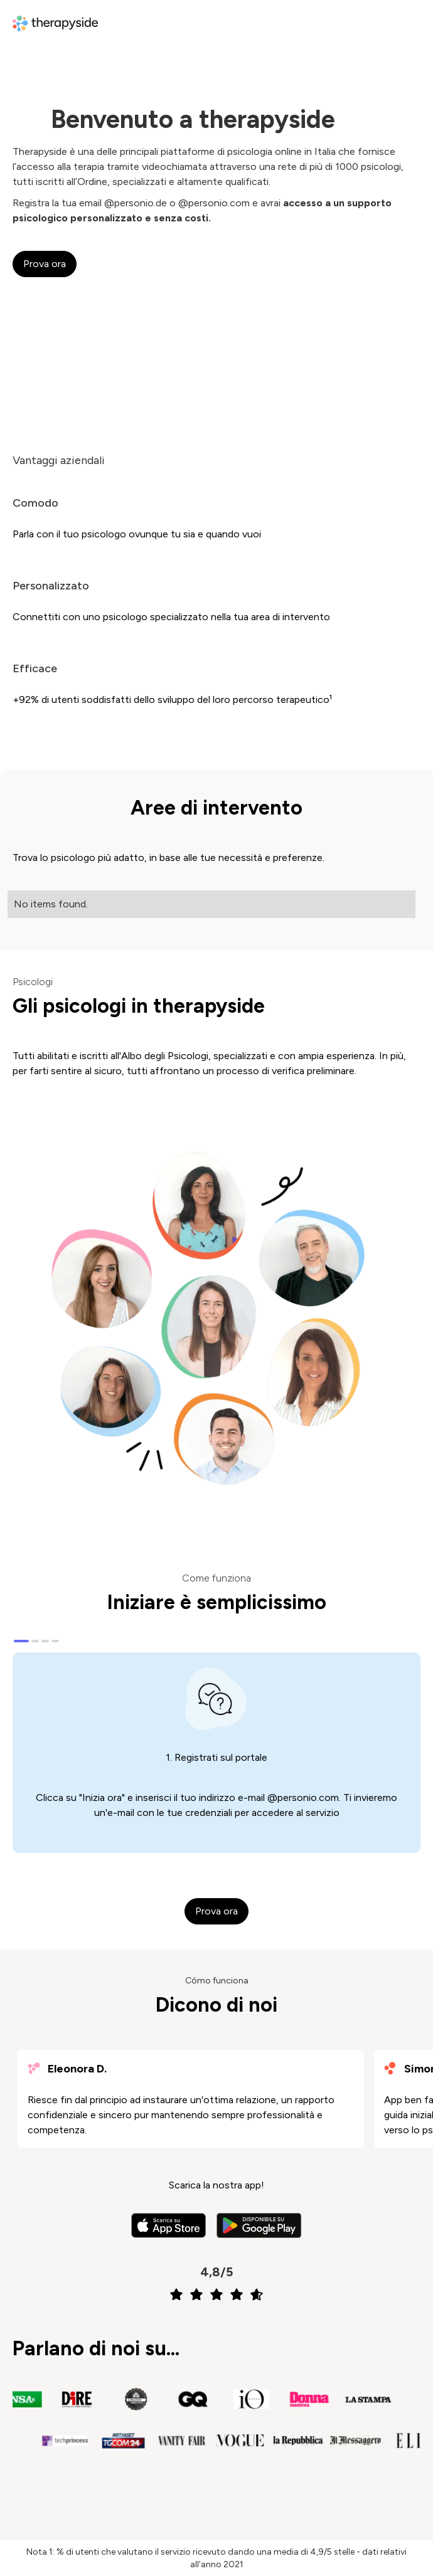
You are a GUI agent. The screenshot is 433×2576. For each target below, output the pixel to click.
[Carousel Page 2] (35, 1641)
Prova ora (44, 264)
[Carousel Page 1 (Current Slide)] (21, 1641)
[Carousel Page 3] (45, 1641)
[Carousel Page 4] (55, 1641)
